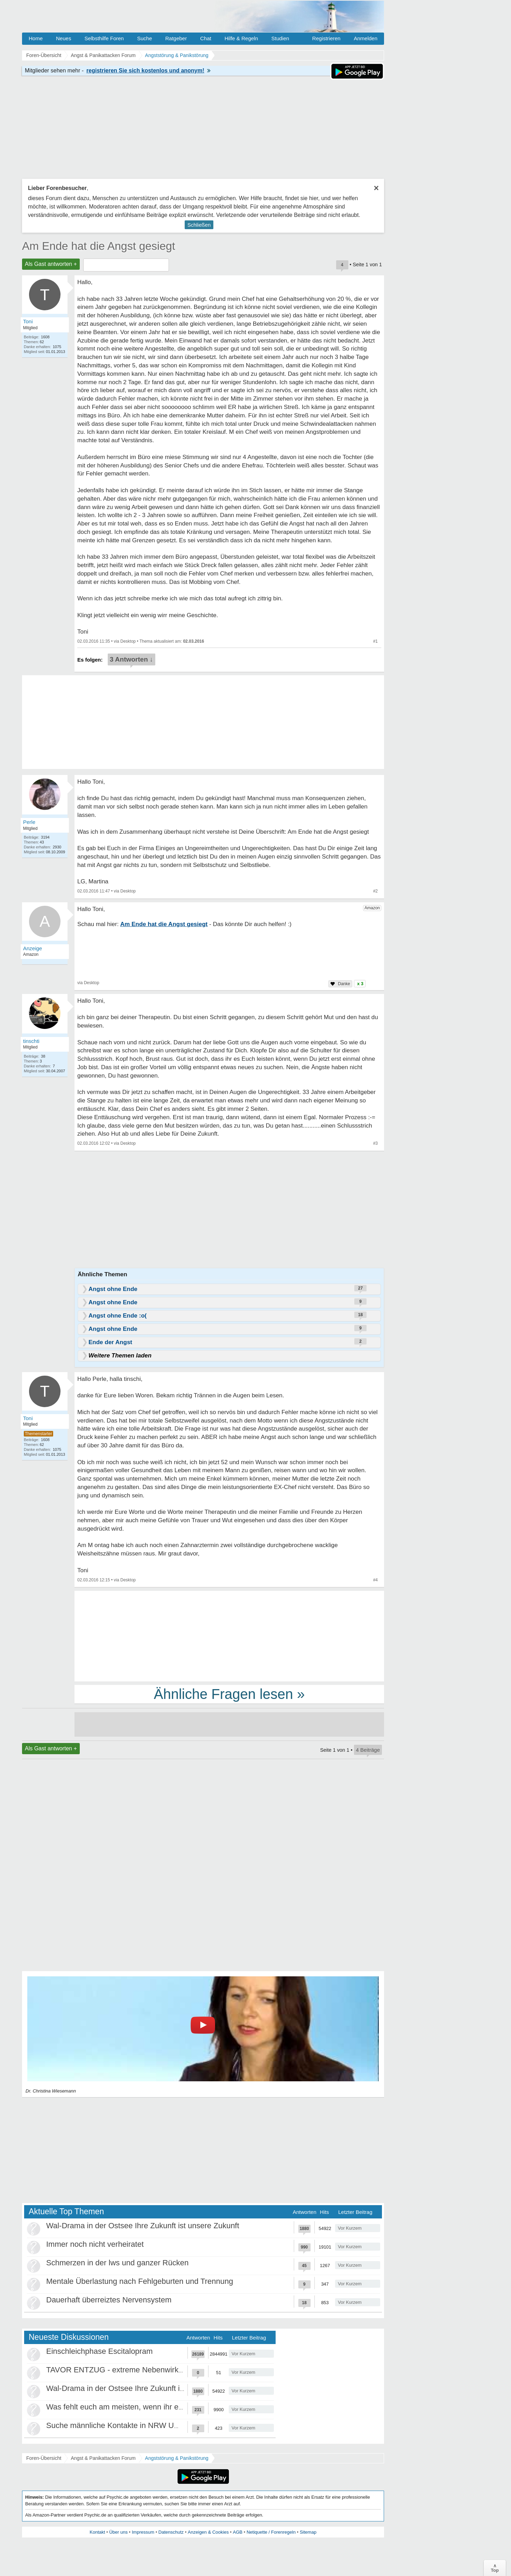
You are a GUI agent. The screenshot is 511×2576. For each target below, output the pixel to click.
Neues (63, 38)
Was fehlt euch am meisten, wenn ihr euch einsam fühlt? (142, 2406)
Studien (280, 38)
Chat (205, 38)
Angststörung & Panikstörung (176, 2458)
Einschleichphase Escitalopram (99, 2351)
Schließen (199, 225)
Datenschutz (171, 2532)
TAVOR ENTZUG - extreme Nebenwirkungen (123, 2369)
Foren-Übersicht (43, 2458)
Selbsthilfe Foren (104, 38)
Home (36, 38)
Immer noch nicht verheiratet (95, 2244)
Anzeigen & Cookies (208, 2532)
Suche (144, 38)
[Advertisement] (229, 1635)
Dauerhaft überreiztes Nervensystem (108, 2299)
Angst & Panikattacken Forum (103, 2458)
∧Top (495, 2568)
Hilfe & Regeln (241, 38)
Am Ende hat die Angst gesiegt (98, 246)
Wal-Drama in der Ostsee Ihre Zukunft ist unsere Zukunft (142, 2225)
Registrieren (326, 38)
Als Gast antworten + (51, 264)
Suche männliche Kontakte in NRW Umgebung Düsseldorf (145, 2425)
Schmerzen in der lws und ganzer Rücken (117, 2262)
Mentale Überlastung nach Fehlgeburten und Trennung (139, 2281)
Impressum (143, 2532)
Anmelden (365, 38)
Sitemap (308, 2532)
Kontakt (97, 2532)
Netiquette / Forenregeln (271, 2532)
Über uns (118, 2532)
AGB (237, 2532)
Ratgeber (176, 38)
